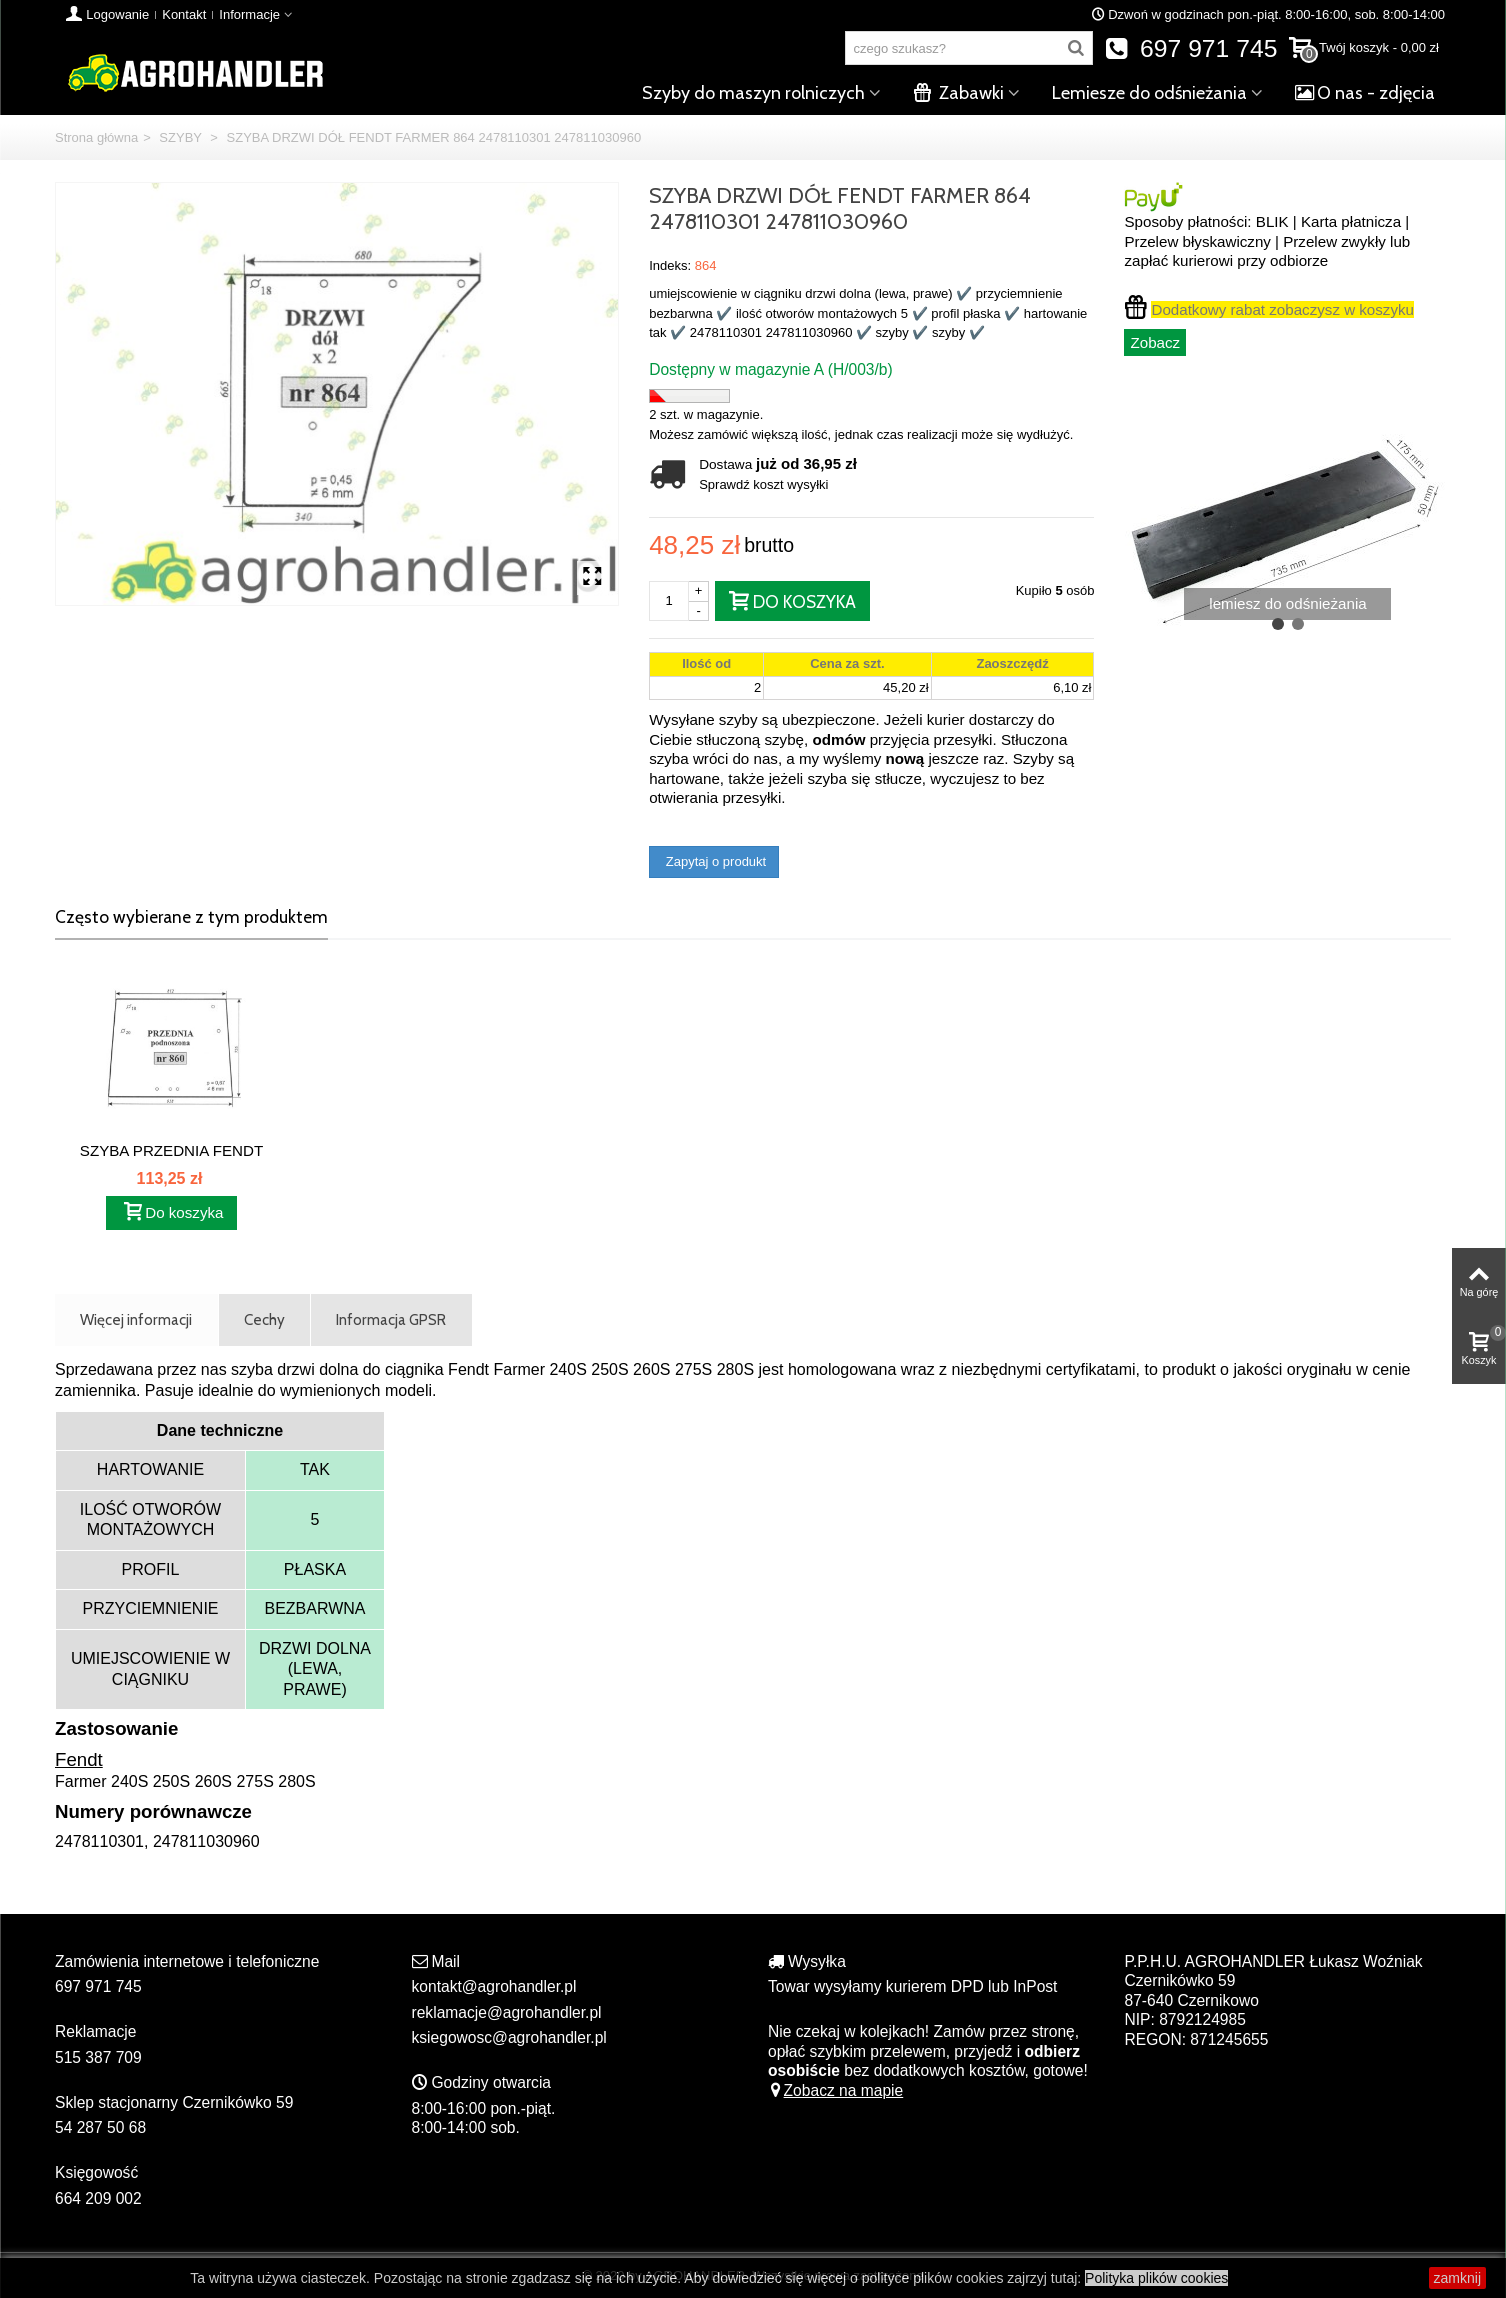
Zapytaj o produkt (714, 861)
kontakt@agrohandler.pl (494, 1986)
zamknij (1457, 2278)
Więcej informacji (136, 1319)
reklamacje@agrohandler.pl (507, 2012)
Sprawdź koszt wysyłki (763, 484)
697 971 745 (1191, 48)
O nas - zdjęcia (1365, 93)
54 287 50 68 (100, 2127)
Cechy (264, 1319)
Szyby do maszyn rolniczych (753, 93)
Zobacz (1155, 342)
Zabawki (958, 93)
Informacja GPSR (391, 1319)
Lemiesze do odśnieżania (1149, 93)
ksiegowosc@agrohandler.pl (509, 2037)
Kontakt (184, 14)
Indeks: (670, 265)
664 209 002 (98, 2198)
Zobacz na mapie (835, 2090)
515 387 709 (98, 2057)
